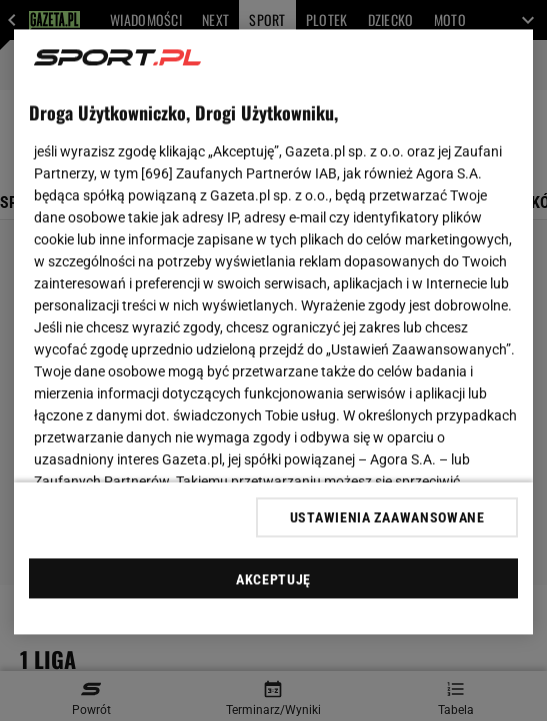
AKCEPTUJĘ (273, 579)
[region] (274, 332)
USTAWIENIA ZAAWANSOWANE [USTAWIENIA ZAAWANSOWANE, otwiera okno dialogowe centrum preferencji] (387, 517)
